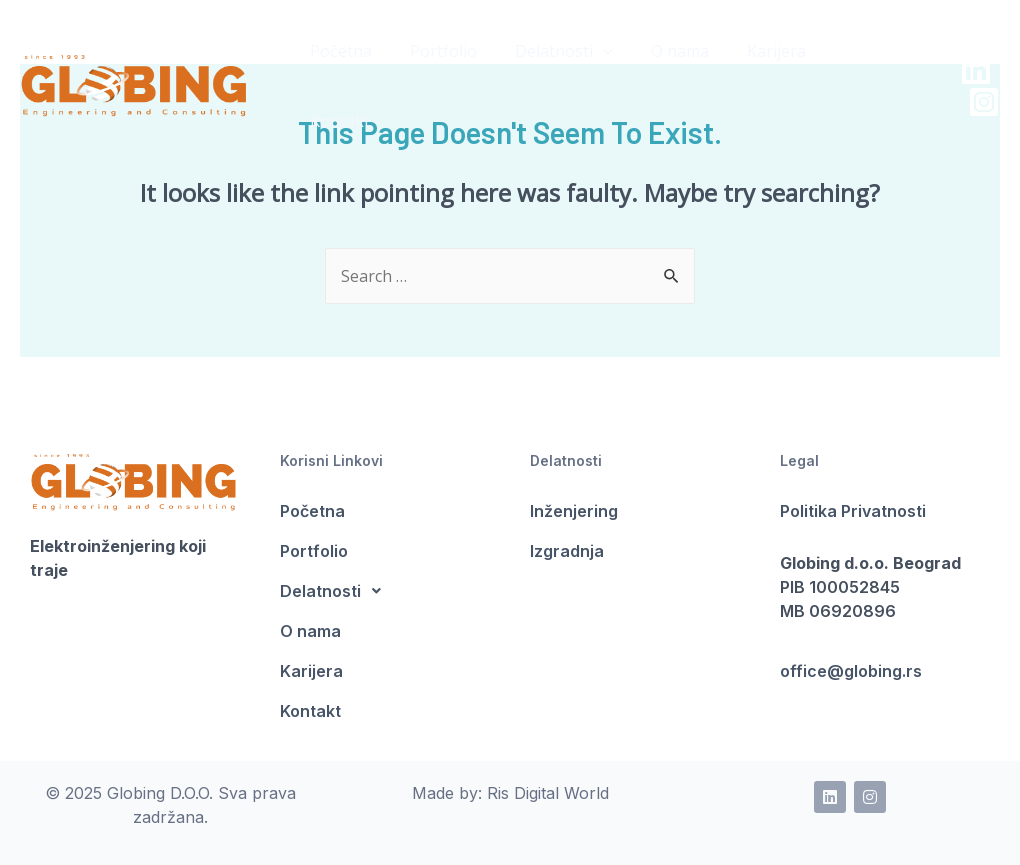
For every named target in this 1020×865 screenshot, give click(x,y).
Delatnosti (549, 52)
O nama (310, 631)
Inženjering (574, 511)
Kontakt (310, 711)
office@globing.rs (851, 671)
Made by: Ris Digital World (510, 793)
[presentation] (588, 51)
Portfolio (314, 551)
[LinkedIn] (943, 35)
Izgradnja (567, 551)
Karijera (311, 671)
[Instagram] (951, 67)
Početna (312, 511)
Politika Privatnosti (853, 511)
